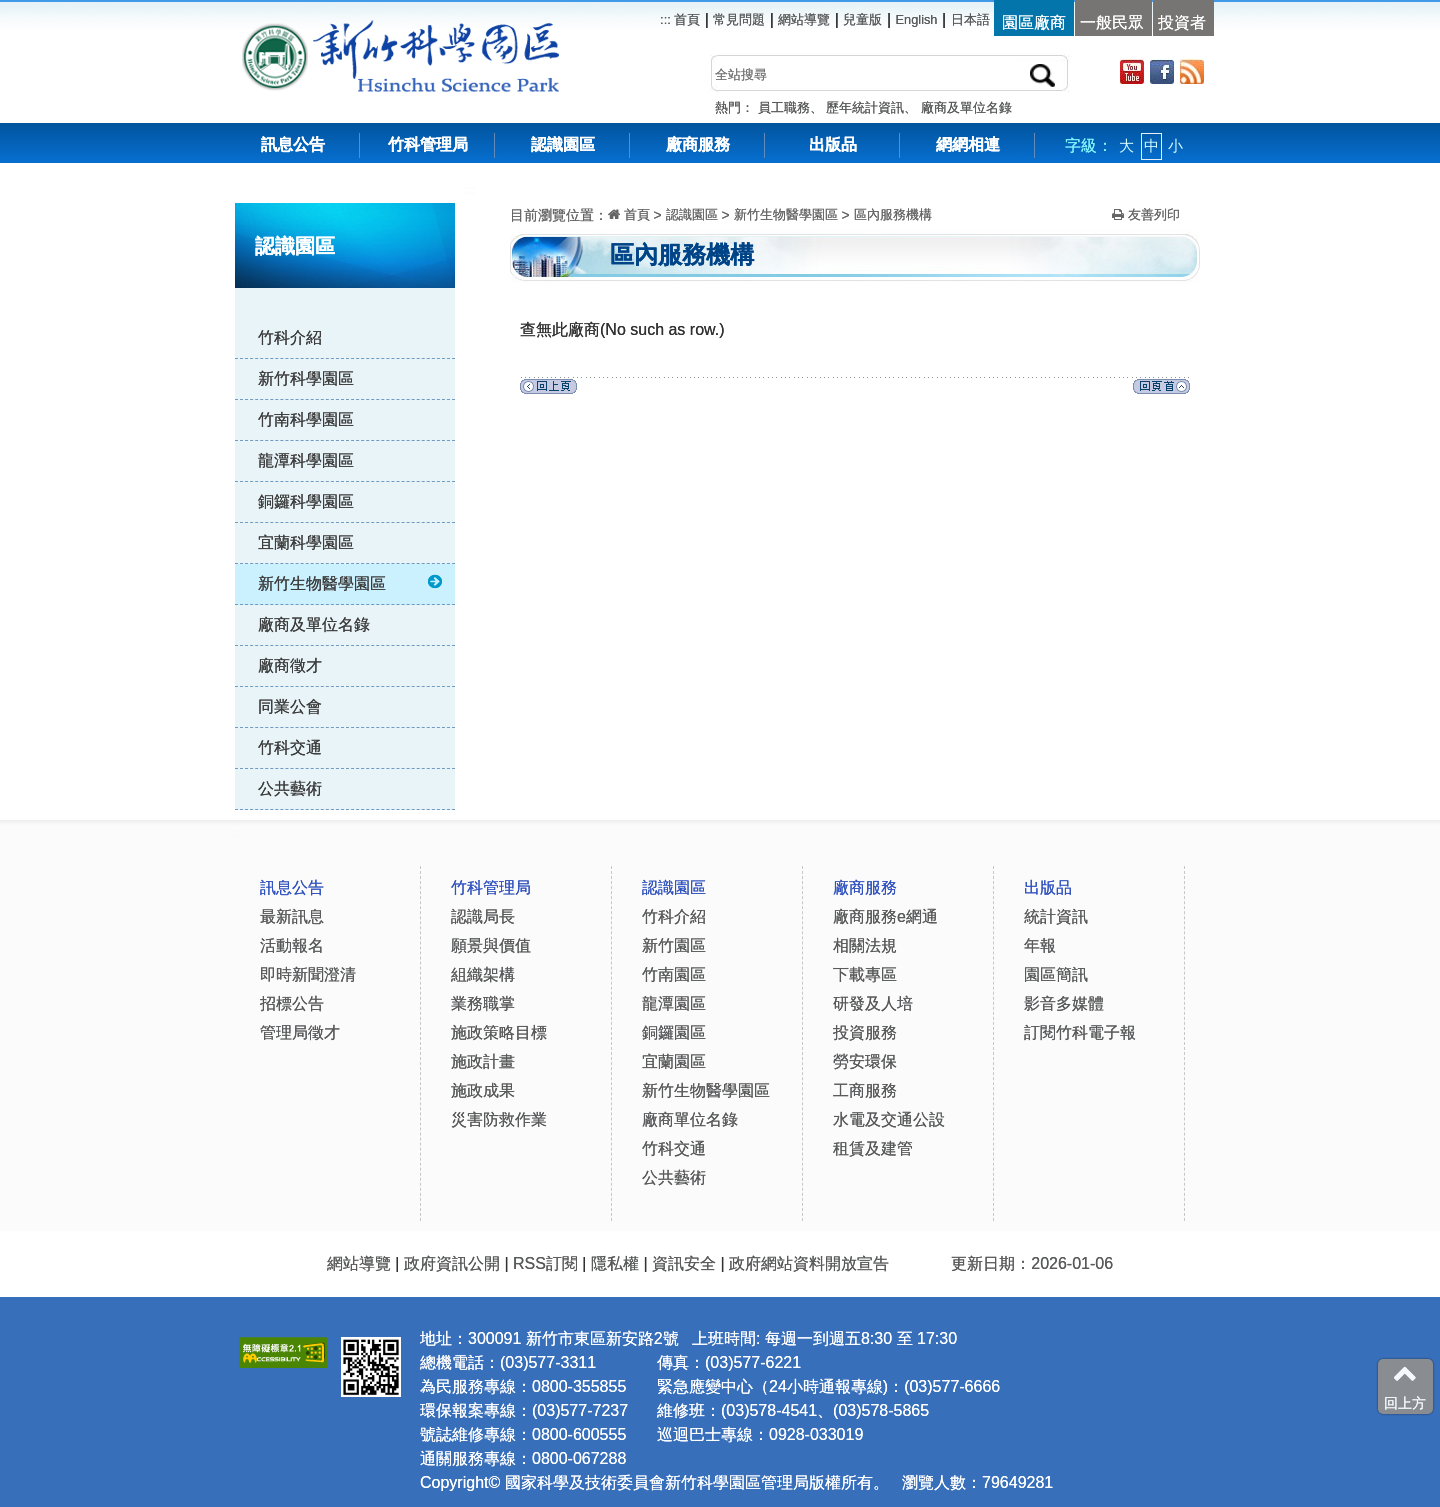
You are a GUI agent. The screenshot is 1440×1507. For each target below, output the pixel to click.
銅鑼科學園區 (306, 501)
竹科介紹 (290, 337)
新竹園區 (674, 945)
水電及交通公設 (889, 1119)
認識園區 (563, 144)
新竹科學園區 (306, 378)
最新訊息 (292, 916)
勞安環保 (865, 1061)
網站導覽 (804, 19)
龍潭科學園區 (306, 460)
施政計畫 (483, 1061)
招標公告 (292, 1003)
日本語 (970, 19)
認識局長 (483, 916)
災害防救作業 (499, 1119)
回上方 (1405, 1386)
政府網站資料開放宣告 (809, 1263)
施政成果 (483, 1090)
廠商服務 (698, 144)
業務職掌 (483, 1003)
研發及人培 (873, 1003)
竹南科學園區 (306, 419)
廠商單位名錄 (690, 1119)
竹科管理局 (428, 144)
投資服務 (865, 1032)
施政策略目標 (499, 1032)
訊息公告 (293, 144)
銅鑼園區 (674, 1032)
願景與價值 (491, 945)
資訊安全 (684, 1263)
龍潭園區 (674, 1003)
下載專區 (865, 974)
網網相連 (968, 144)
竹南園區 (674, 974)
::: (470, 189)
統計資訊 (1056, 916)
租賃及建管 (873, 1148)
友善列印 (1146, 214)
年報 (1040, 945)
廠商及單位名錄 (966, 107)
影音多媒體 (1064, 1003)
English (917, 19)
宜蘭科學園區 (306, 542)
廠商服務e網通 (885, 916)
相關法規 (865, 945)
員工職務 (784, 107)
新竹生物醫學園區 (351, 583)
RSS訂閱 (545, 1263)
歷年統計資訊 (865, 107)
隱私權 (615, 1263)
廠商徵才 (290, 665)
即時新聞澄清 (308, 974)
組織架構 (483, 974)
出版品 (833, 144)
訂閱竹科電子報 (1080, 1032)
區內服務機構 (893, 214)
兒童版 (862, 19)
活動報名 (292, 945)
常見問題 (739, 19)
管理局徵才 (300, 1032)
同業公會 (290, 706)
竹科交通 (290, 747)
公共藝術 (290, 788)
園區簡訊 (1056, 974)
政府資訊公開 (452, 1263)
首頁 (686, 19)
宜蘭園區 (674, 1061)
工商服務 (865, 1090)
